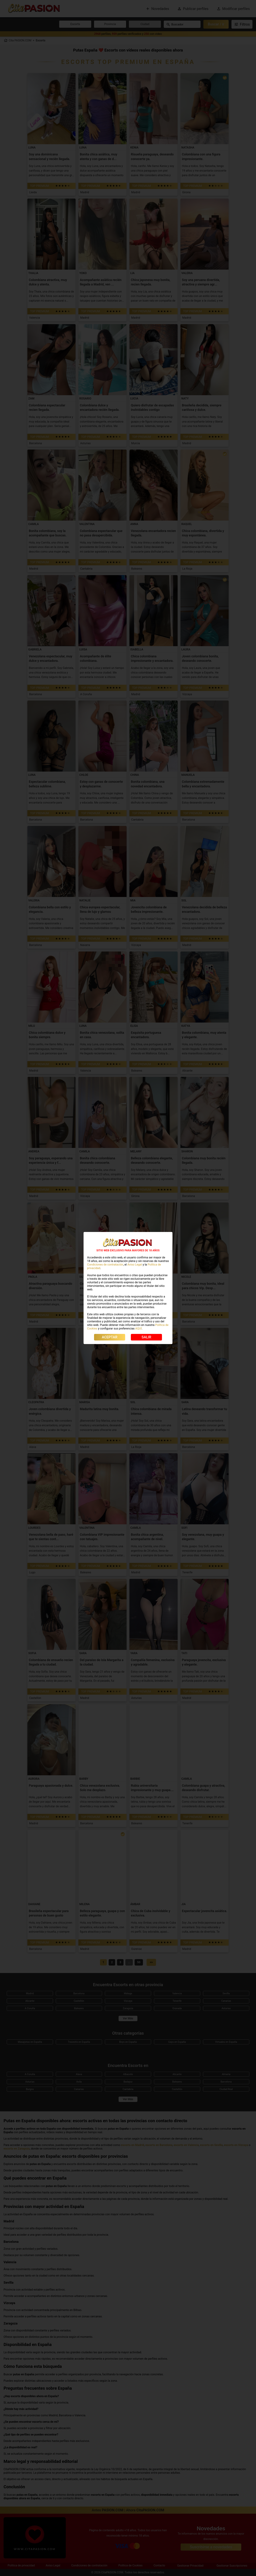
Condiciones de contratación (105, 1264)
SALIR (146, 1337)
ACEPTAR (109, 1337)
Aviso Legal (134, 1264)
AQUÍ (138, 1328)
